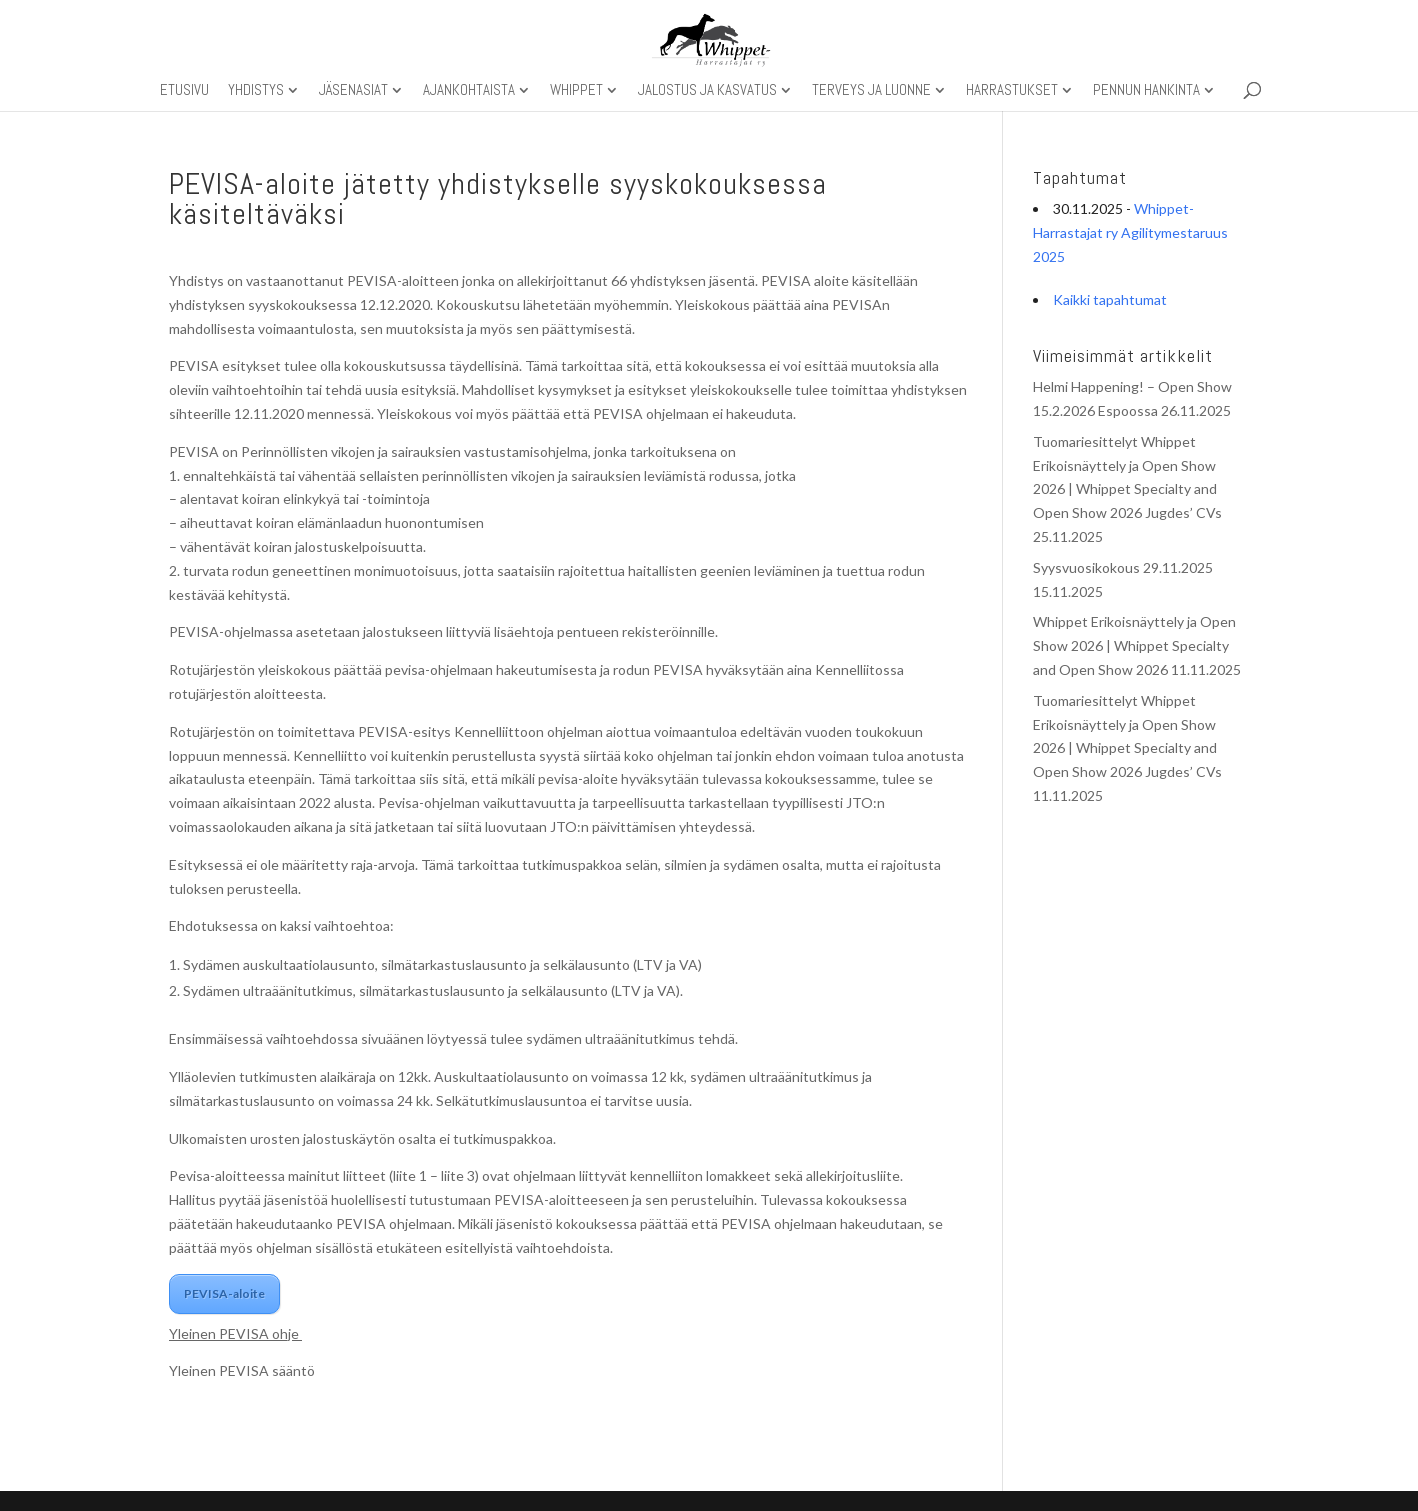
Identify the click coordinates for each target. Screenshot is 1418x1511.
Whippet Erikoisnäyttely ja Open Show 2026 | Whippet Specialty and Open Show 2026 (1134, 645)
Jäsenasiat (353, 91)
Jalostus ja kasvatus (707, 91)
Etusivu (184, 91)
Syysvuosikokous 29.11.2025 (1123, 567)
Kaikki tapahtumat (1110, 299)
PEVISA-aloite (224, 1293)
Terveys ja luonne (871, 91)
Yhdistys (256, 91)
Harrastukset (1012, 91)
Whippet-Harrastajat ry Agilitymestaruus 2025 (1130, 232)
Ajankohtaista (469, 91)
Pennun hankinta (1146, 91)
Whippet (576, 91)
